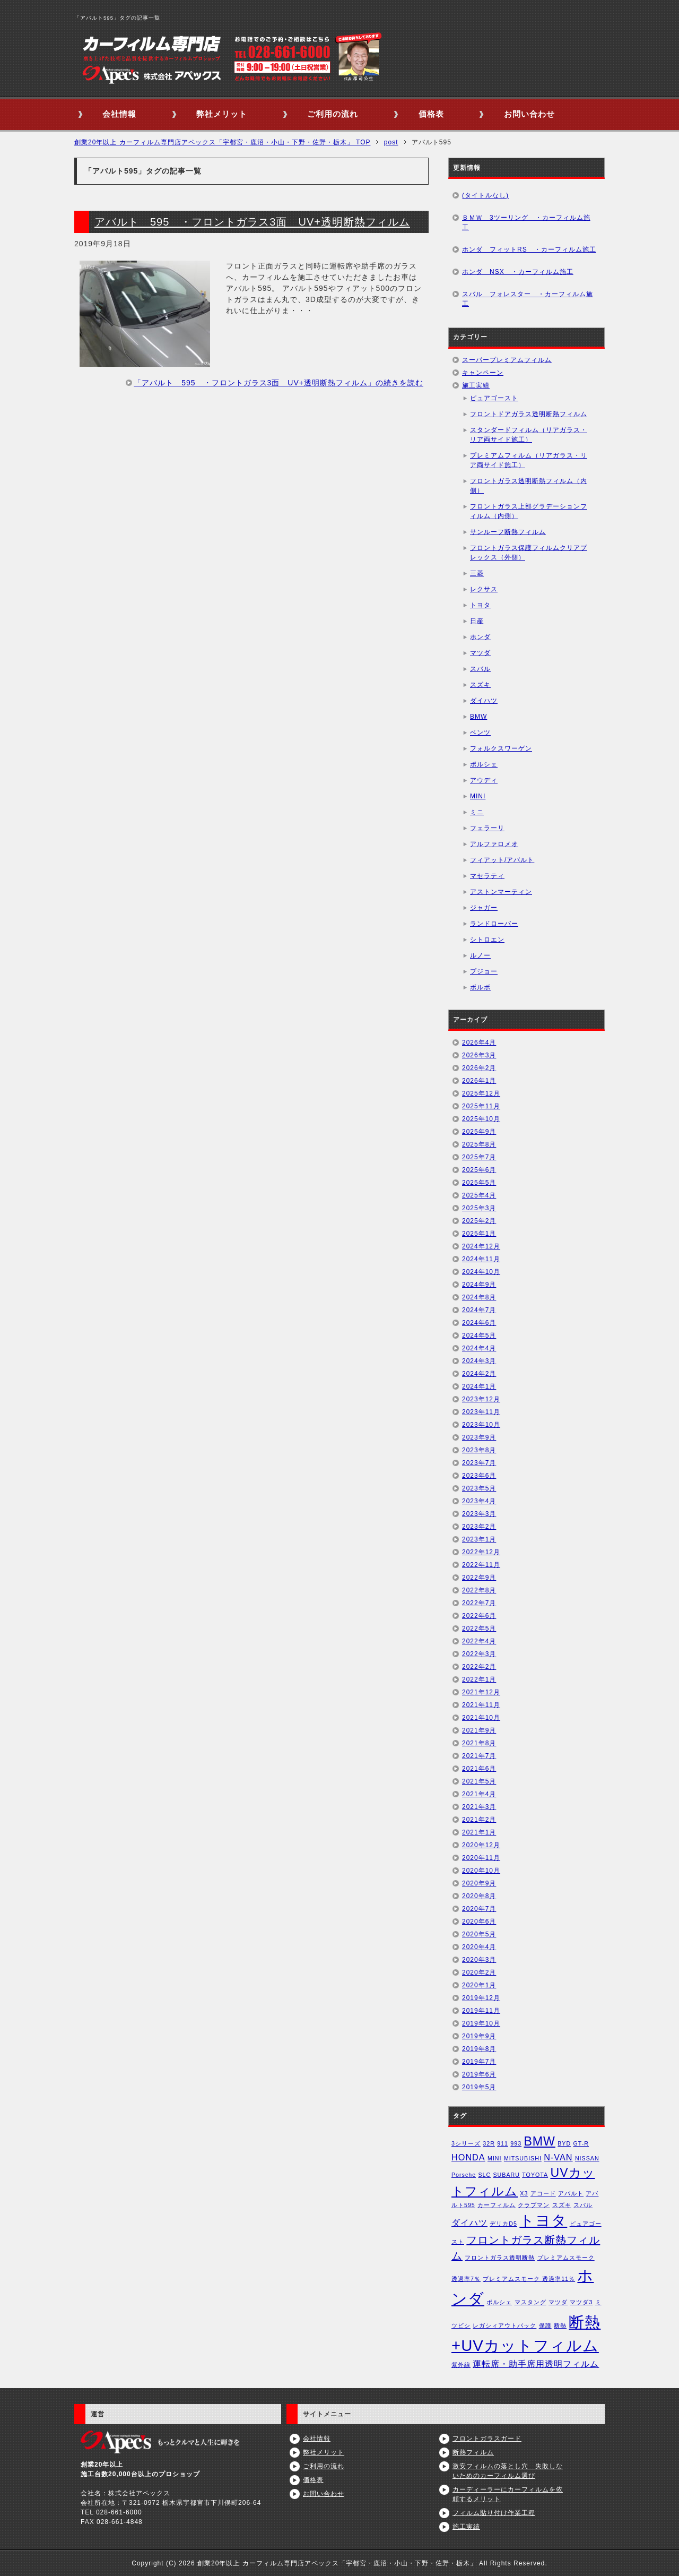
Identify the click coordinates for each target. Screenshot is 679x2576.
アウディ (484, 780)
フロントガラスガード (486, 2438)
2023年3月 (479, 1514)
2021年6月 (479, 1768)
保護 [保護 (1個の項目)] (545, 2325)
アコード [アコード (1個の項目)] (543, 2193)
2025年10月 (481, 1119)
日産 (477, 621)
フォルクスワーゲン (501, 748)
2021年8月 (479, 1743)
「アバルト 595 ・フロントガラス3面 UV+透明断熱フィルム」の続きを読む (278, 382)
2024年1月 (479, 1386)
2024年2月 (479, 1373)
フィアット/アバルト (502, 860)
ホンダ (480, 637)
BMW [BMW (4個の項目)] (539, 2141)
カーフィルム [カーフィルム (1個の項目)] (496, 2205)
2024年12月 (481, 1246)
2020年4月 (479, 1947)
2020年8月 (479, 1896)
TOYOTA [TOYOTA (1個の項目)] (535, 2175)
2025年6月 (479, 1170)
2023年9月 (479, 1437)
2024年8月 (479, 1297)
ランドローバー (494, 923)
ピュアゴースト (494, 398)
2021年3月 (479, 1807)
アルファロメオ (494, 844)
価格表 (431, 113)
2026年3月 (479, 1055)
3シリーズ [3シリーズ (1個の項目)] (466, 2143)
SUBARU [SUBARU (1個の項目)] (506, 2175)
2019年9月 (479, 2036)
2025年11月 (481, 1106)
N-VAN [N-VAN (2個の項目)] (558, 2157)
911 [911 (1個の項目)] (502, 2143)
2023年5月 (479, 1488)
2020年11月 (481, 1858)
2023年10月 (481, 1424)
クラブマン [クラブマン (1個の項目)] (534, 2205)
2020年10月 (481, 1870)
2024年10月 (481, 1272)
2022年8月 (479, 1590)
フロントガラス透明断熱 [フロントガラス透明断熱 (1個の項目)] (500, 2257)
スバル (480, 669)
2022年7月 (479, 1603)
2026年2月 (479, 1068)
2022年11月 (481, 1565)
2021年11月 (481, 1705)
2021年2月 (479, 1819)
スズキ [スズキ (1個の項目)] (561, 2205)
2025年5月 (479, 1182)
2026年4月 (479, 1042)
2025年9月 (479, 1131)
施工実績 (476, 385)
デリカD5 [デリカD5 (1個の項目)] (503, 2223)
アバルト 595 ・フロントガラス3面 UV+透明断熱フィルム (252, 222)
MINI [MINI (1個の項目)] (495, 2158)
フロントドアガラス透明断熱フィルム (528, 414)
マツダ (480, 653)
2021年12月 (481, 1692)
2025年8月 (479, 1144)
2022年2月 (479, 1666)
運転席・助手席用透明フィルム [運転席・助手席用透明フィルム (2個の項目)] (536, 2363)
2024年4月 (479, 1348)
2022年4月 (479, 1641)
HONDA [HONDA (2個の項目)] (468, 2157)
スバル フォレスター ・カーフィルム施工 (527, 298)
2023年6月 (479, 1475)
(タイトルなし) (485, 195)
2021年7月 (479, 1756)
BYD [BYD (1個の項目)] (564, 2143)
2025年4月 (479, 1195)
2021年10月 (481, 1717)
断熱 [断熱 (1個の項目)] (560, 2325)
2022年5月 (479, 1628)
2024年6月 (479, 1322)
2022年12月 (481, 1552)
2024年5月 (479, 1335)
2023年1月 (479, 1539)
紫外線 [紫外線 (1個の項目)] (461, 2365)
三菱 (477, 573)
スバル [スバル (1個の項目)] (583, 2205)
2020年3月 (479, 1959)
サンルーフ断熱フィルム (508, 532)
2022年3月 (479, 1654)
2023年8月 (479, 1450)
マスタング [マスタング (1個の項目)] (530, 2302)
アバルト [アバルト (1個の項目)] (571, 2193)
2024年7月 (479, 1310)
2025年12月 (481, 1093)
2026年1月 (479, 1080)
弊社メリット (221, 113)
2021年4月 (479, 1794)
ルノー (480, 955)
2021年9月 (479, 1730)
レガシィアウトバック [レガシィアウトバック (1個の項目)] (504, 2325)
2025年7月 (479, 1157)
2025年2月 (479, 1221)
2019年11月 (481, 2010)
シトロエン (487, 939)
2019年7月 (479, 2061)
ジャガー (484, 907)
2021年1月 (479, 1832)
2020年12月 (481, 1845)
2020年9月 (479, 1883)
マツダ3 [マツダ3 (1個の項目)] (581, 2302)
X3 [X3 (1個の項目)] (524, 2193)
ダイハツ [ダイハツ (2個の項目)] (469, 2222)
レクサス (484, 589)
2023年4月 (479, 1501)
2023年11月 (481, 1412)
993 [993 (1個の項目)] (515, 2143)
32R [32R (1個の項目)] (489, 2143)
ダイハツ (484, 700)
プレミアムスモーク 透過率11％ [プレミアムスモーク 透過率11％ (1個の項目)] (529, 2279)
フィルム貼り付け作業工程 (493, 2513)
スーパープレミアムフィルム (507, 360)
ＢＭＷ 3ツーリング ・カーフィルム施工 (526, 222)
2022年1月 (479, 1679)
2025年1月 (479, 1233)
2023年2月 (479, 1526)
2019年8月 (479, 2049)
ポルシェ (484, 764)
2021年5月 (479, 1781)
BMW (478, 716)
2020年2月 (479, 1972)
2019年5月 (479, 2087)
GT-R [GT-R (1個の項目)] (581, 2143)
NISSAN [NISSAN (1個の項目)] (587, 2158)
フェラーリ (487, 828)
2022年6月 (479, 1615)
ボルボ (480, 987)
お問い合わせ (529, 113)
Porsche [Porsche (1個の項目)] (463, 2175)
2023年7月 (479, 1463)
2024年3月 (479, 1361)
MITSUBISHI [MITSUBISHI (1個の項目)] (523, 2158)
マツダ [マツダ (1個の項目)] (558, 2302)
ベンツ (480, 732)
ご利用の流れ (332, 113)
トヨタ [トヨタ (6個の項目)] (543, 2220)
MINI (477, 796)
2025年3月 (479, 1208)
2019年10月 (481, 2023)
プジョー (484, 971)
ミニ (477, 812)
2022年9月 (479, 1577)
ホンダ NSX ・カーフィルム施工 (517, 271)
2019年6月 (479, 2074)
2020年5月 (479, 1934)
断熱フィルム (473, 2452)
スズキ (480, 684)
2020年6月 (479, 1921)
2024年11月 (481, 1259)
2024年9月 (479, 1284)
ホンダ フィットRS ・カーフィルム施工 (529, 249)
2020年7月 (479, 1908)
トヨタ (480, 605)
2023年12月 (481, 1399)
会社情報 (119, 113)
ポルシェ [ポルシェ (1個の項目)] (499, 2302)
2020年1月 (479, 1985)
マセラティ (487, 876)
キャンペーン (482, 372)
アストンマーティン (501, 891)
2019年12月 (481, 1998)
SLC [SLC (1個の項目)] (484, 2175)
